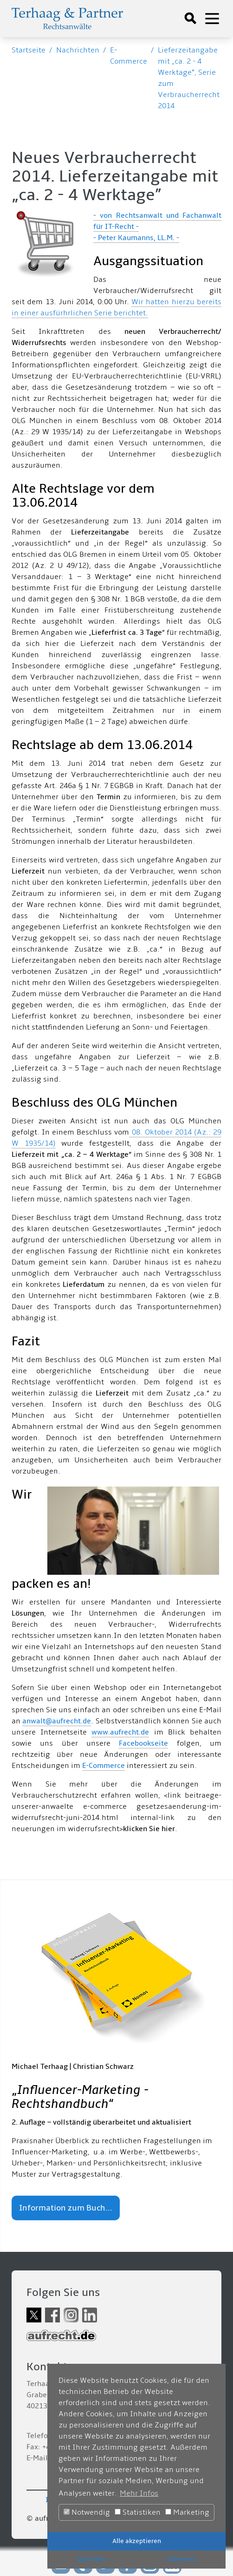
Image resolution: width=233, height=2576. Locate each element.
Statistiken (138, 2512)
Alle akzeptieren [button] (136, 2541)
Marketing (187, 2512)
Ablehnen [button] (181, 2559)
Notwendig (87, 2512)
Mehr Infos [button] (139, 2493)
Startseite (28, 50)
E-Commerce (103, 1765)
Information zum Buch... (65, 2208)
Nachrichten (77, 50)
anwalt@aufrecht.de (56, 1721)
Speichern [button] (92, 2559)
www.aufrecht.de (120, 1732)
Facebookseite (143, 1743)
